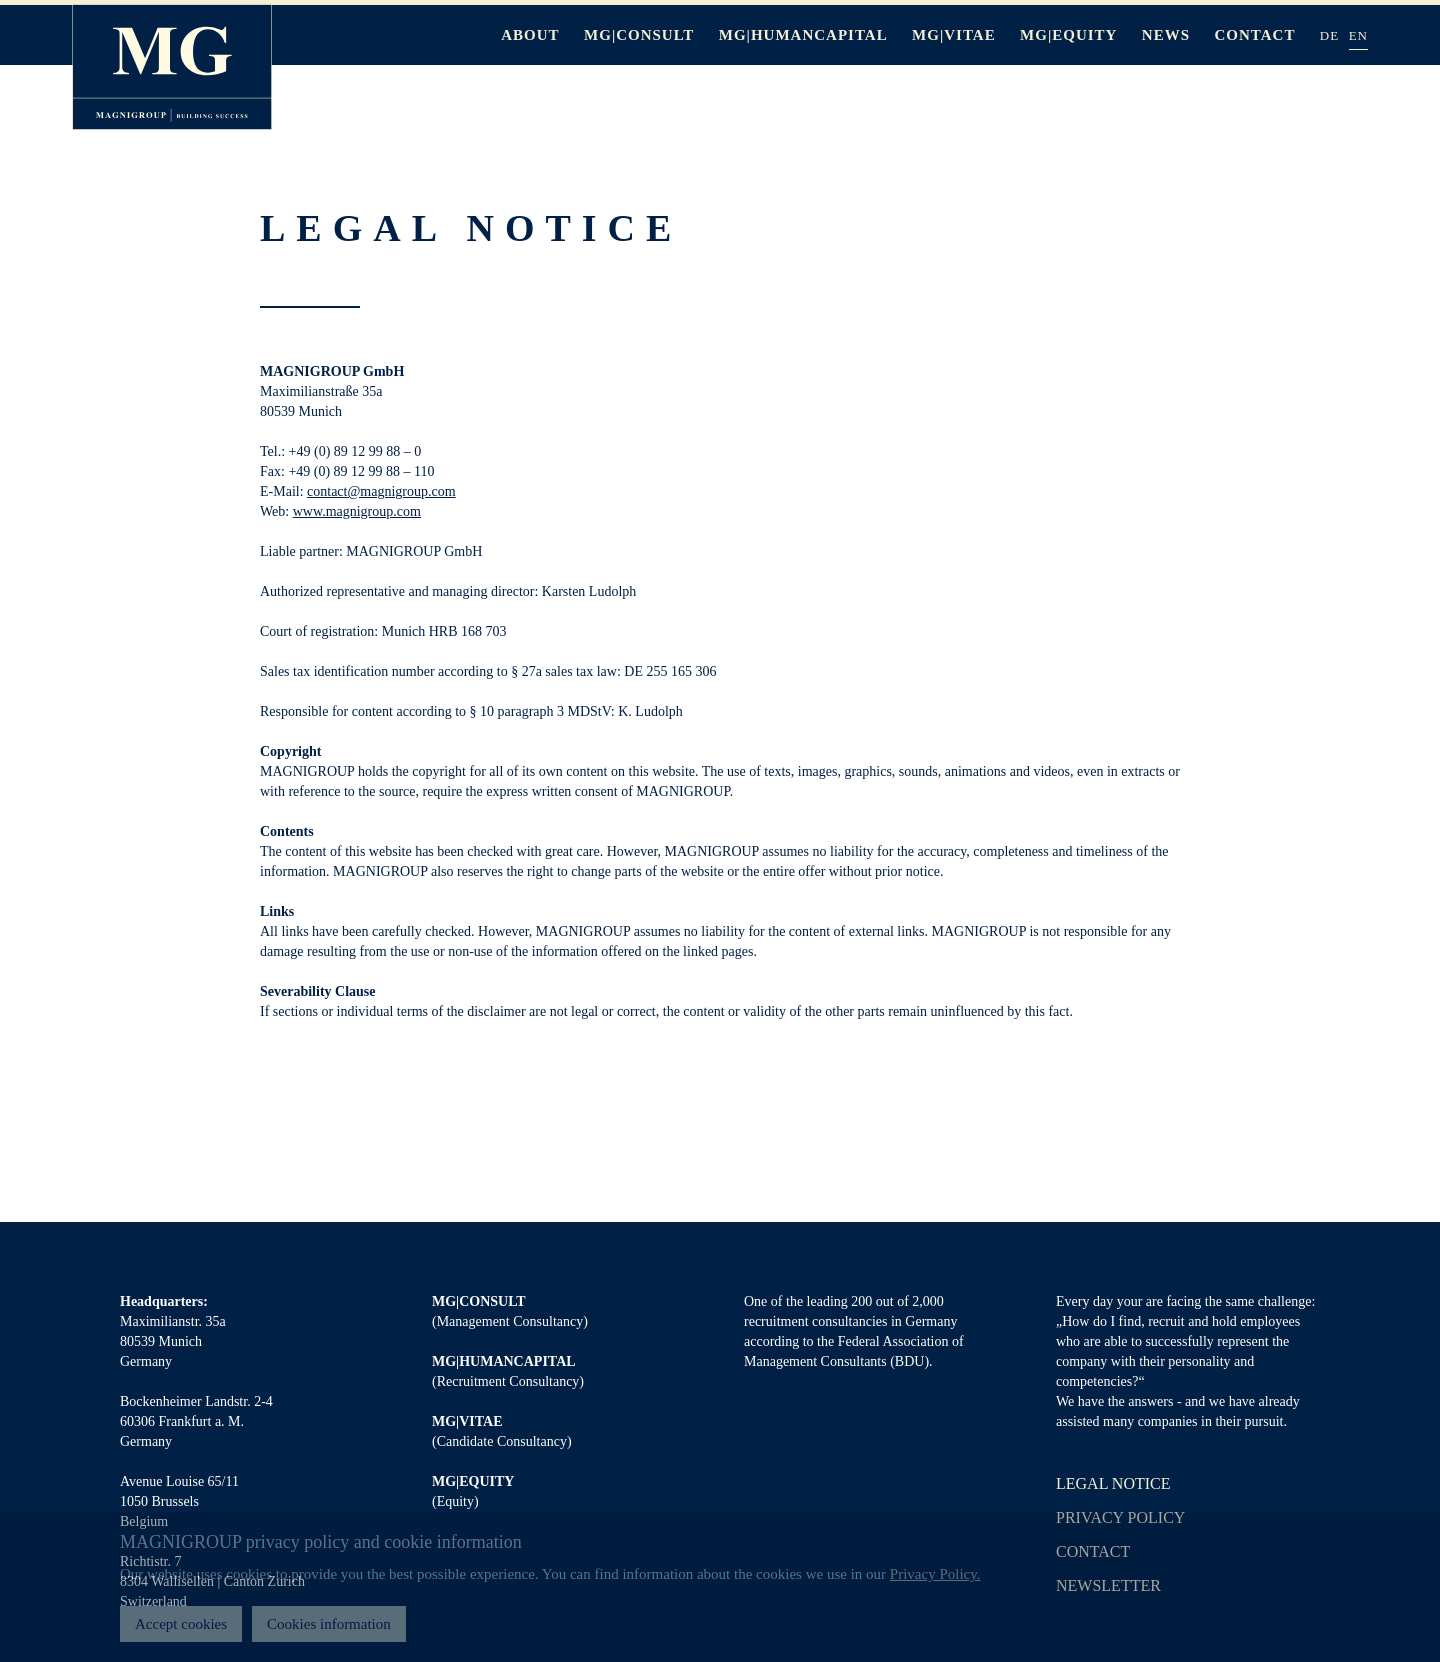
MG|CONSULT (639, 35)
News (1166, 35)
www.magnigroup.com (357, 511)
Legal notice (1113, 1483)
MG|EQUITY (1068, 35)
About (530, 35)
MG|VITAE (954, 35)
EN (1358, 35)
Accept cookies (181, 1624)
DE (1329, 35)
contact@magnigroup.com (381, 491)
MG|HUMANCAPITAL (803, 35)
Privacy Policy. (935, 1574)
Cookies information (329, 1624)
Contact (1255, 35)
